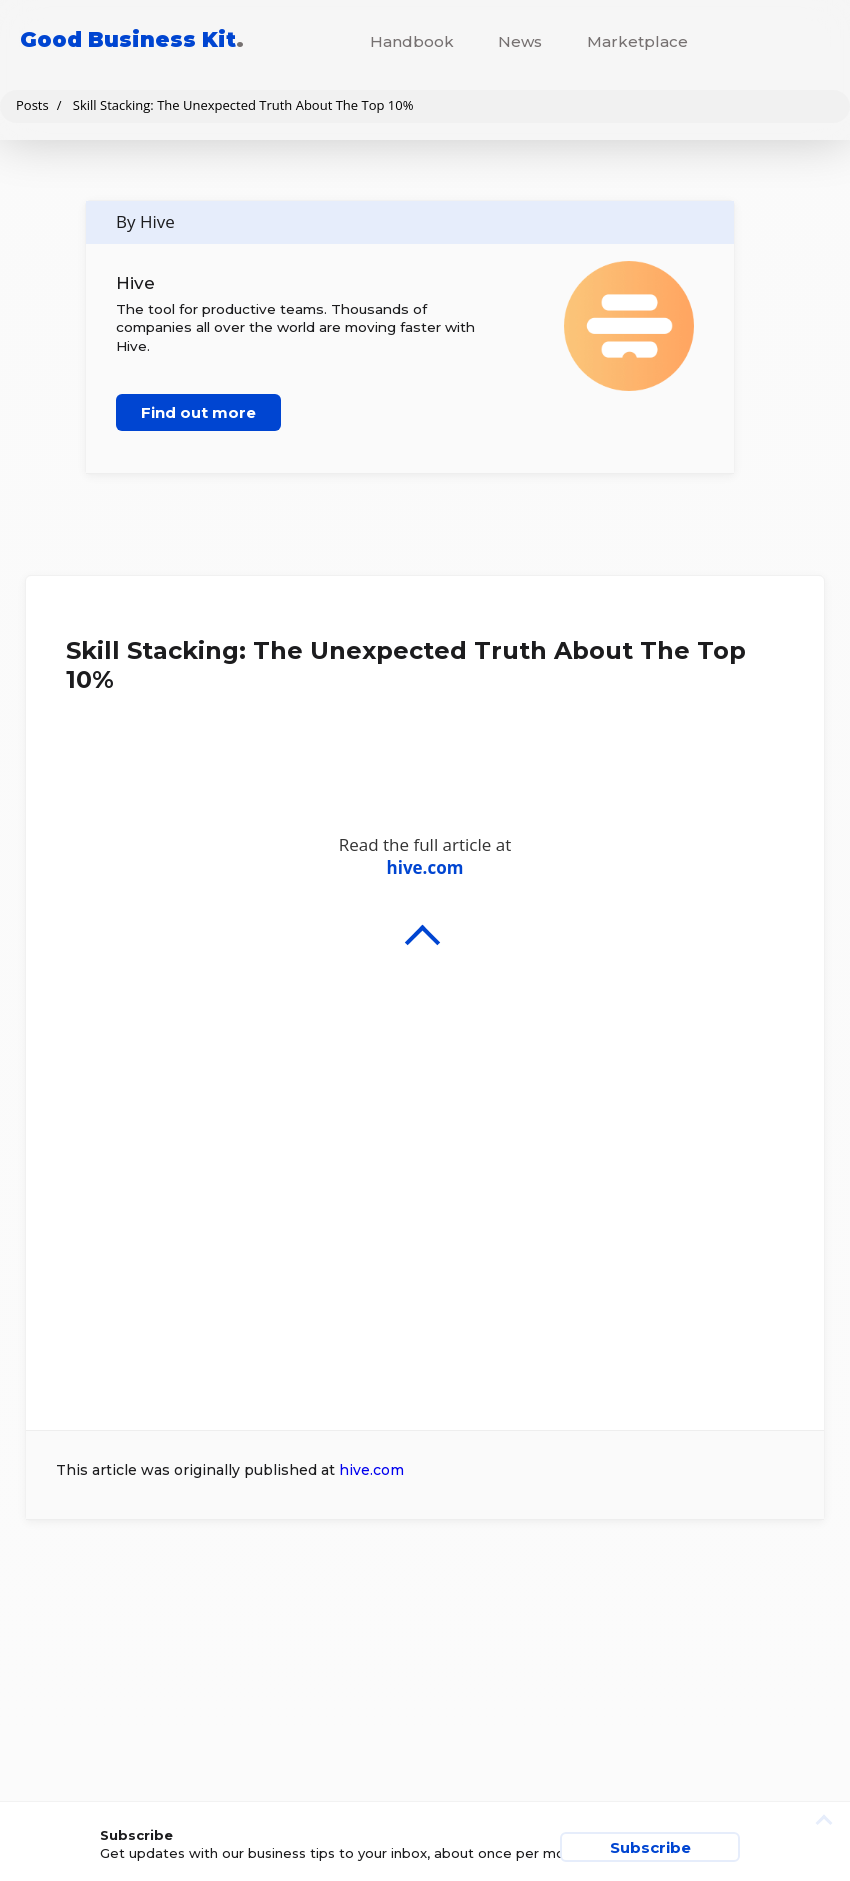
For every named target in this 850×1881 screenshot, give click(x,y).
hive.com (371, 1470)
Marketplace (637, 41)
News (520, 41)
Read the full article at (425, 1091)
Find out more (198, 412)
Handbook (412, 41)
